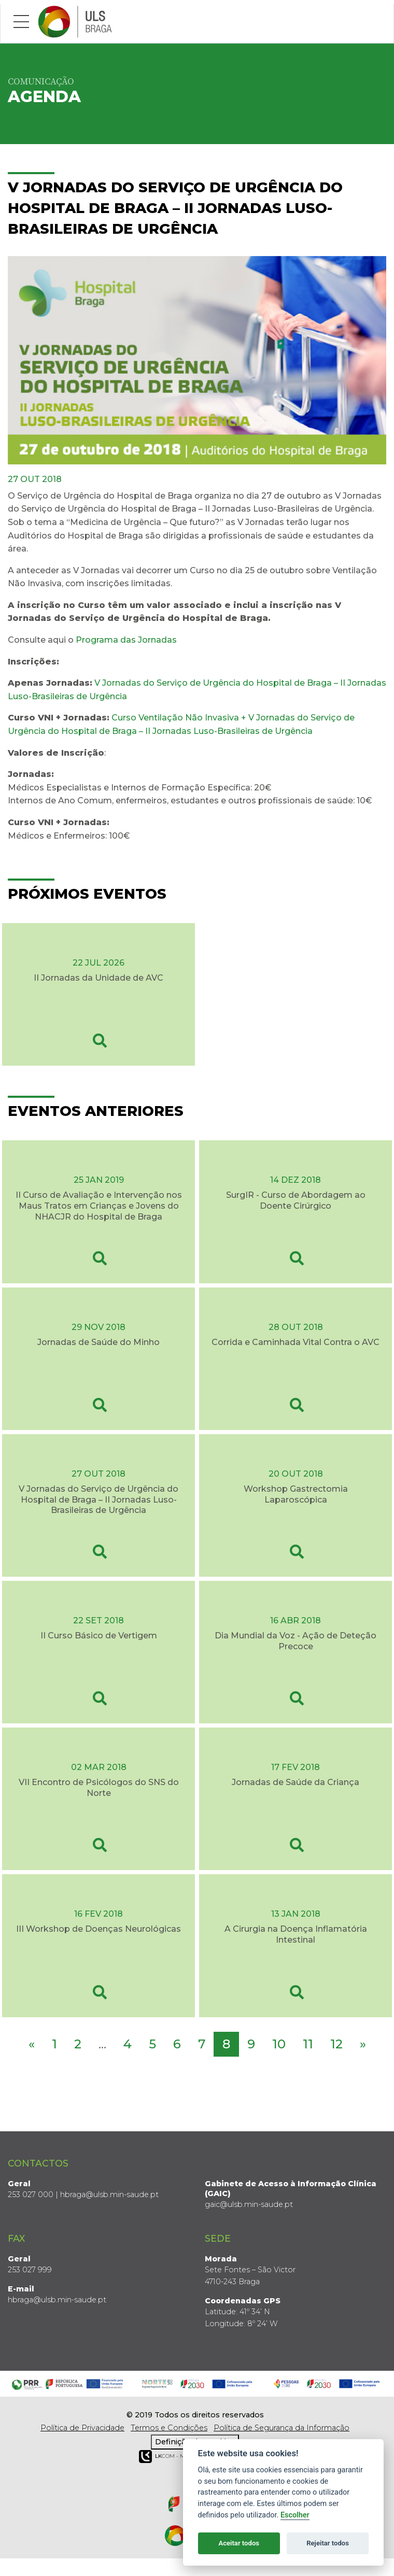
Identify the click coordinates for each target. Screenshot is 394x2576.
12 (336, 2043)
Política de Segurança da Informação (281, 2427)
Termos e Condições (169, 2427)
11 (308, 2043)
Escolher (294, 2515)
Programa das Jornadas (126, 640)
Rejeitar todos (327, 2543)
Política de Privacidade (82, 2427)
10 (279, 2043)
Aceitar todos (238, 2543)
